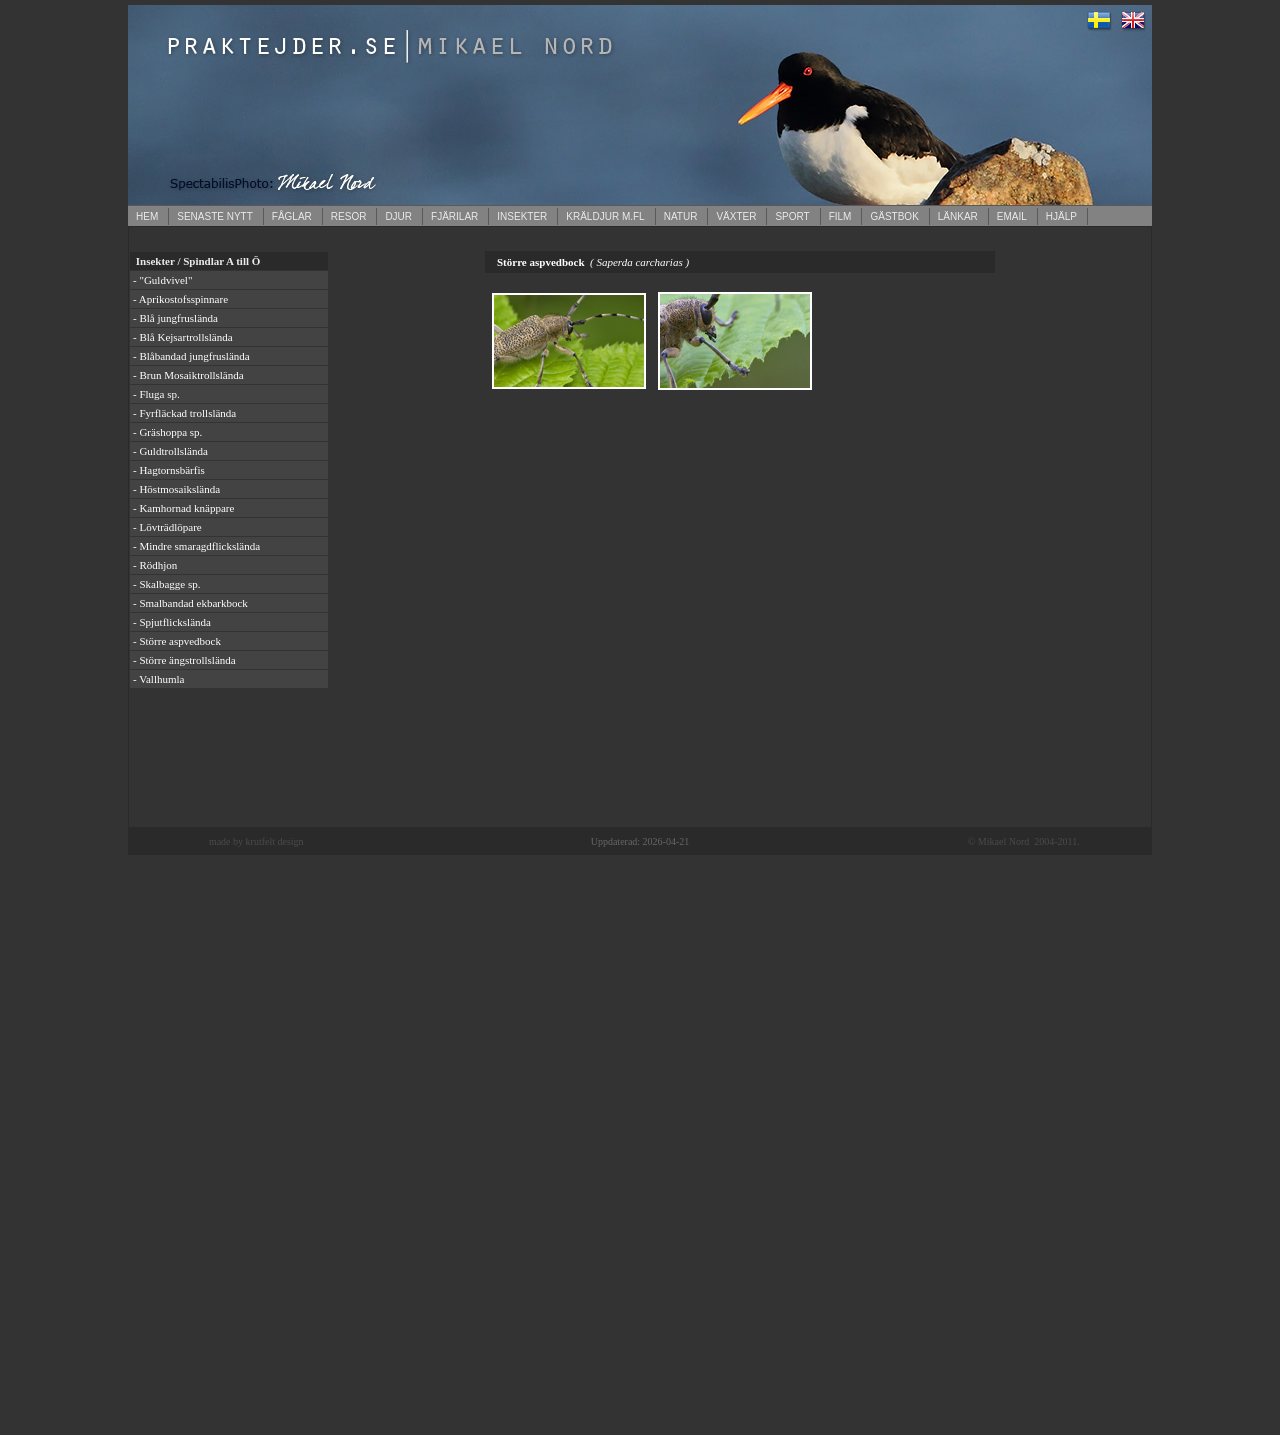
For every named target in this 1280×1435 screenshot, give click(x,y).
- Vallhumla (158, 679)
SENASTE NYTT (215, 216)
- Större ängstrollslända (184, 660)
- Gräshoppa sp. (167, 432)
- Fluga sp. (156, 394)
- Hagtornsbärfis (169, 470)
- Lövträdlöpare (167, 527)
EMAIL (1012, 216)
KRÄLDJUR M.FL (605, 216)
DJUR (398, 216)
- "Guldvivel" (162, 280)
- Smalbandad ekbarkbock (190, 603)
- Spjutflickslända (172, 622)
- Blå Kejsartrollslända (183, 337)
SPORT (792, 216)
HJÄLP (1061, 216)
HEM (147, 216)
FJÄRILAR (454, 216)
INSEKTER (522, 216)
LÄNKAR (958, 216)
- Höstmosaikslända (176, 489)
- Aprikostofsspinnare (180, 299)
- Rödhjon (155, 565)
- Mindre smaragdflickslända (196, 546)
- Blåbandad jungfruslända (191, 356)
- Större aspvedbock (177, 641)
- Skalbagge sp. (167, 584)
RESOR (349, 216)
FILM (840, 216)
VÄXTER (736, 216)
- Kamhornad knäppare (183, 508)
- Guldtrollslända (170, 451)
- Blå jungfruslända (175, 318)
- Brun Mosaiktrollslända (188, 375)
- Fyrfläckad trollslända (184, 413)
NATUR (681, 216)
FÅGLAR (292, 216)
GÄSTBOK (894, 216)
